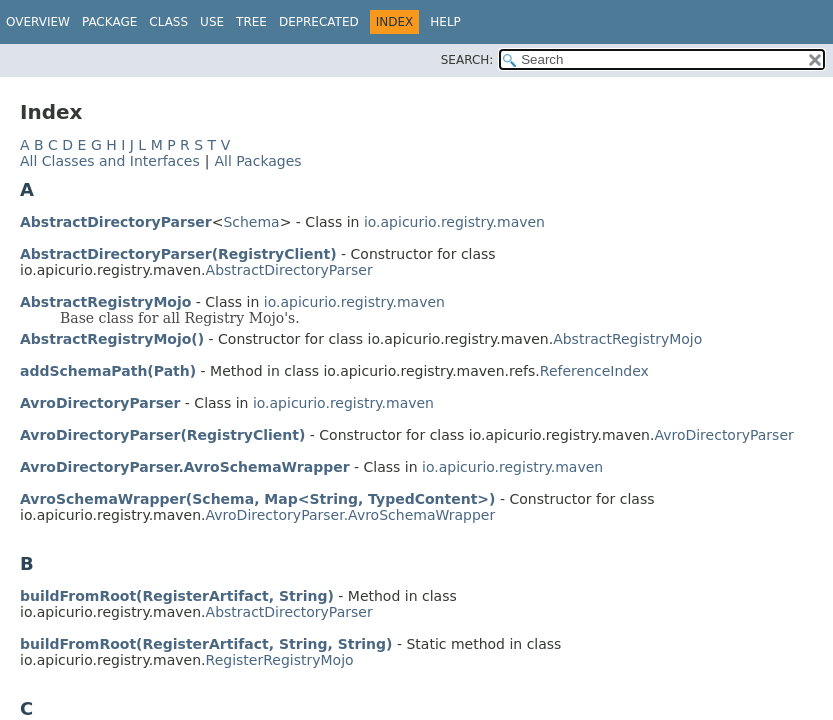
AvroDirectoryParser (100, 403)
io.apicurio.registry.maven (454, 222)
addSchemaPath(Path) (108, 371)
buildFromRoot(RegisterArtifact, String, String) (206, 644)
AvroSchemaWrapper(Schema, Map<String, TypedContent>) (258, 499)
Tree (251, 22)
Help (445, 22)
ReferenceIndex (594, 371)
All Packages (257, 161)
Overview (38, 22)
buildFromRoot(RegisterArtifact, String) (177, 596)
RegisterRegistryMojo (280, 660)
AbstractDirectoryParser (116, 222)
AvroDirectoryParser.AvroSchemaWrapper (185, 467)
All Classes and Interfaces (110, 161)
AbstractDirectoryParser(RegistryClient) (178, 254)
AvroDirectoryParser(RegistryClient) (162, 435)
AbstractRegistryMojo (105, 302)
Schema (251, 222)
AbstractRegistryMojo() (112, 339)
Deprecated (319, 22)
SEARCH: (467, 60)
